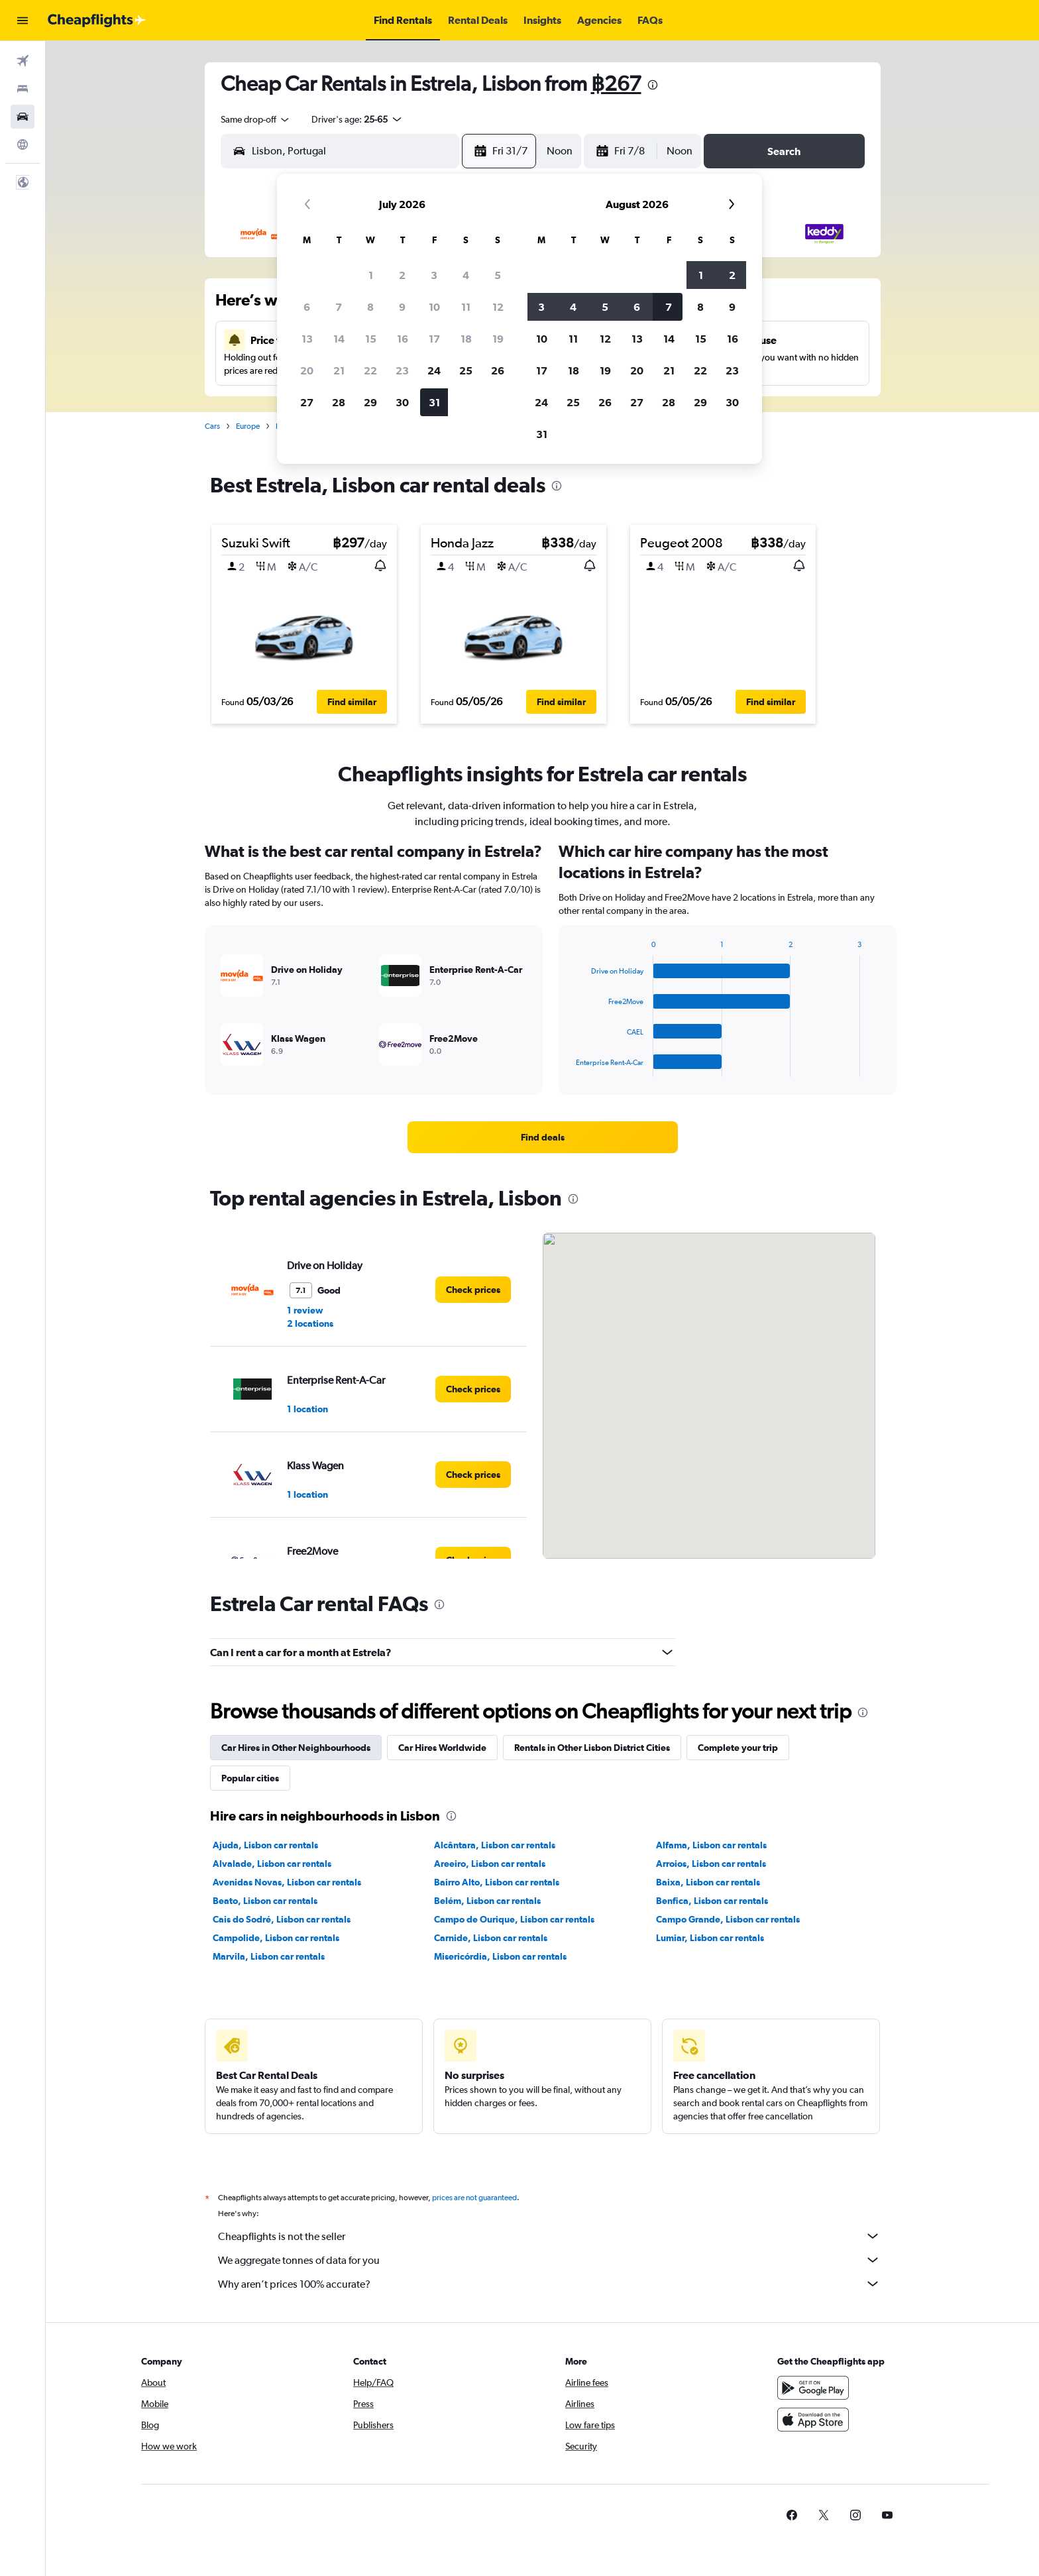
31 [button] (434, 402)
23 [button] (402, 370)
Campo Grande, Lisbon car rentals (728, 1919)
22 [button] (370, 370)
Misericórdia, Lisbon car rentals (500, 1956)
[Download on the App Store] (813, 2420)
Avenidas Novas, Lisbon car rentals (287, 1882)
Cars (212, 426)
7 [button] (338, 307)
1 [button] (370, 275)
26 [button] (497, 370)
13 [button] (307, 339)
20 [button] (306, 370)
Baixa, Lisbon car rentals (708, 1882)
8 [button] (370, 307)
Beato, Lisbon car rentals (265, 1900)
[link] (543, 1137)
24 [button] (434, 370)
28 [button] (338, 402)
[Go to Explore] (22, 144)
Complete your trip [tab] (738, 1747)
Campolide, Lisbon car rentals (276, 1937)
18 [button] (466, 339)
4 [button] (466, 275)
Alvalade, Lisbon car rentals (272, 1863)
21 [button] (339, 370)
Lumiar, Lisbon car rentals (710, 1937)
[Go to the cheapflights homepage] (97, 20)
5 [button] (497, 275)
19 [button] (498, 339)
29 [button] (370, 402)
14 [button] (339, 339)
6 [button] (306, 307)
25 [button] (465, 370)
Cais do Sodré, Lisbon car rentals (282, 1919)
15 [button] (370, 339)
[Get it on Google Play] (813, 2388)
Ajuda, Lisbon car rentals (265, 1845)
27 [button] (306, 402)
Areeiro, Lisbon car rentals (489, 1863)
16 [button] (402, 339)
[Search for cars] (22, 116)
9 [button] (402, 307)
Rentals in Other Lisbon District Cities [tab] (592, 1747)
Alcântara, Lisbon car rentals (494, 1845)
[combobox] (256, 119)
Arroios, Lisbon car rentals (711, 1863)
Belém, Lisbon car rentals (487, 1900)
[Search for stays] (22, 89)
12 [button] (498, 307)
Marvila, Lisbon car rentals (269, 1956)
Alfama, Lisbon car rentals (711, 1845)
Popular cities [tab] (250, 1778)
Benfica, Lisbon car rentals (712, 1900)
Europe (248, 426)
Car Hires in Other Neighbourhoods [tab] (295, 1747)
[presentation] (653, 85)
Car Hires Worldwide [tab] (442, 1747)
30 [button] (402, 402)
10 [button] (434, 307)
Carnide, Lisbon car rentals (490, 1937)
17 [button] (434, 339)
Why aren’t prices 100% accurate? (549, 2284)
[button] (22, 20)
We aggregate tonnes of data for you (549, 2260)
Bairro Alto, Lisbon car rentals (496, 1882)
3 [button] (434, 275)
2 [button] (402, 275)
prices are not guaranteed (474, 2197)
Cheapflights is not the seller (549, 2236)
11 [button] (465, 307)
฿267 (616, 83)
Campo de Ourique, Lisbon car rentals (514, 1919)
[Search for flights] (22, 61)
